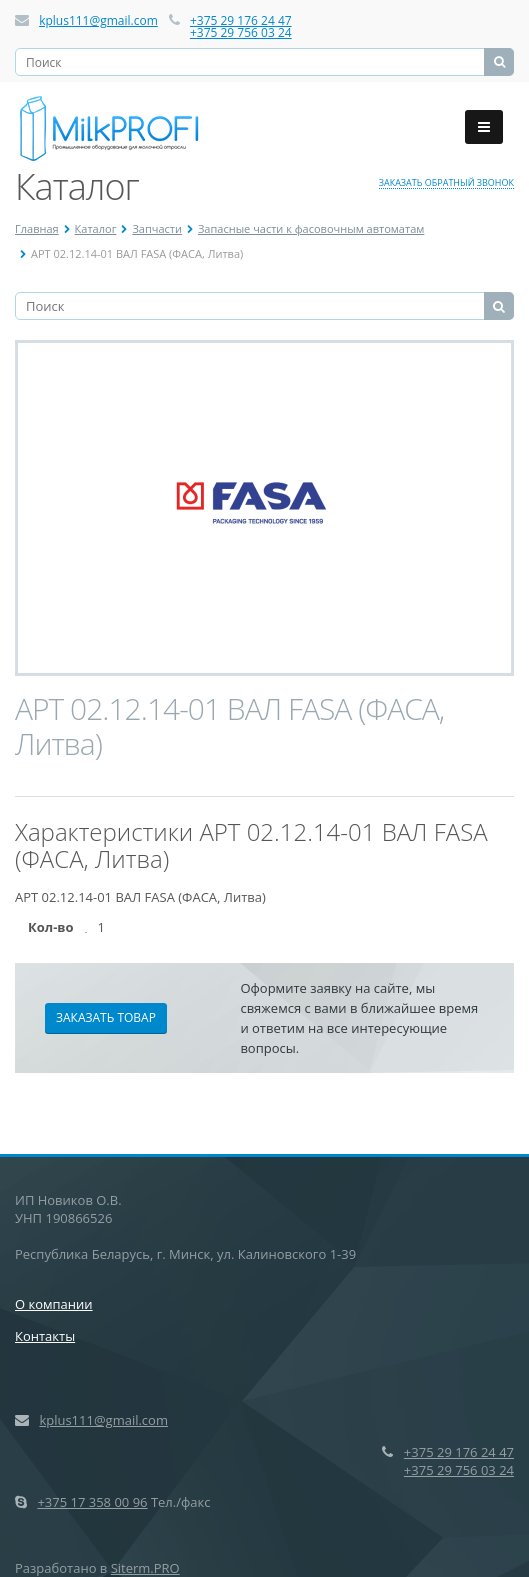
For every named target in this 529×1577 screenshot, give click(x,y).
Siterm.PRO (145, 1568)
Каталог (96, 228)
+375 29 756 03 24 (241, 32)
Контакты (45, 1336)
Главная (37, 228)
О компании (54, 1304)
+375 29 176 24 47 (241, 20)
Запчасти (157, 228)
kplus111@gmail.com (98, 20)
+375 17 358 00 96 (92, 1502)
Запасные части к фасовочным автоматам (311, 228)
